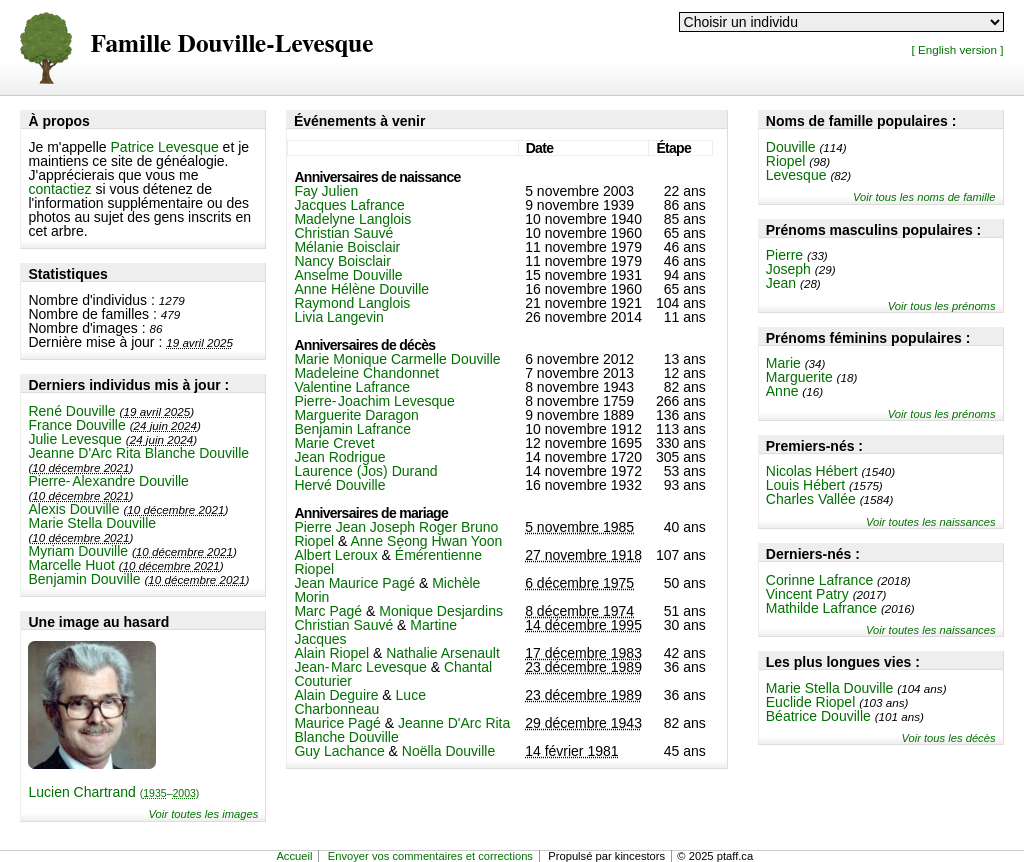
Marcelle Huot (71, 565)
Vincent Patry (807, 594)
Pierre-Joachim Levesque (374, 401)
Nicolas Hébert (812, 471)
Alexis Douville (73, 509)
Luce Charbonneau (360, 702)
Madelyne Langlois (352, 219)
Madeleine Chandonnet (366, 373)
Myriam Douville (78, 551)
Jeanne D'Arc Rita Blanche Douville (138, 453)
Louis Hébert (805, 485)
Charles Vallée (811, 499)
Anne (782, 391)
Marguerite (799, 377)
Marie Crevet (334, 443)
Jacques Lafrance (349, 205)
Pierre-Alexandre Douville (108, 481)
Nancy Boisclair (342, 261)
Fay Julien (326, 191)
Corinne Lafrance (819, 580)
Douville (791, 147)
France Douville (76, 425)
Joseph (788, 269)
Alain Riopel (331, 653)
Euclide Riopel (811, 702)
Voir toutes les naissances (931, 522)
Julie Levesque (74, 439)
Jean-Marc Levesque (360, 667)
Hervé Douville (339, 485)
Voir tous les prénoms (942, 306)
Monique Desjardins (441, 611)
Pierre (784, 255)
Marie (783, 363)
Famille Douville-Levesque (231, 44)
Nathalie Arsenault (443, 653)
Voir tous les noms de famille (924, 197)
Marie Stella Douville (92, 523)
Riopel (786, 161)
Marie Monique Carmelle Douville (397, 359)
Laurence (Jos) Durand (365, 471)
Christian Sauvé (343, 233)
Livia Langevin (339, 317)
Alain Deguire (336, 695)
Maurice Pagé (337, 723)
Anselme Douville (348, 275)
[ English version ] (958, 49)
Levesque (796, 175)
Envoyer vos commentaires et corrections (430, 856)
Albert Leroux (335, 555)
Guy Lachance (339, 751)
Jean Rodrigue (339, 457)
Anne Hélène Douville (361, 289)
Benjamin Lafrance (352, 429)
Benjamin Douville (84, 579)
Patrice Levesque (165, 147)
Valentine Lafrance (352, 387)
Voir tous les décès (948, 738)
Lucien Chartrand (113, 792)
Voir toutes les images (204, 814)
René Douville (71, 411)
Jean (781, 283)
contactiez (59, 189)
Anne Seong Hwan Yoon (426, 541)
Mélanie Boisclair (347, 247)
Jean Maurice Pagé (354, 583)
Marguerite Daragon (356, 415)
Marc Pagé (328, 611)
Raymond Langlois (352, 303)
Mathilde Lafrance (821, 608)
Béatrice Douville (818, 716)
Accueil (294, 856)
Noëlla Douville (448, 751)
